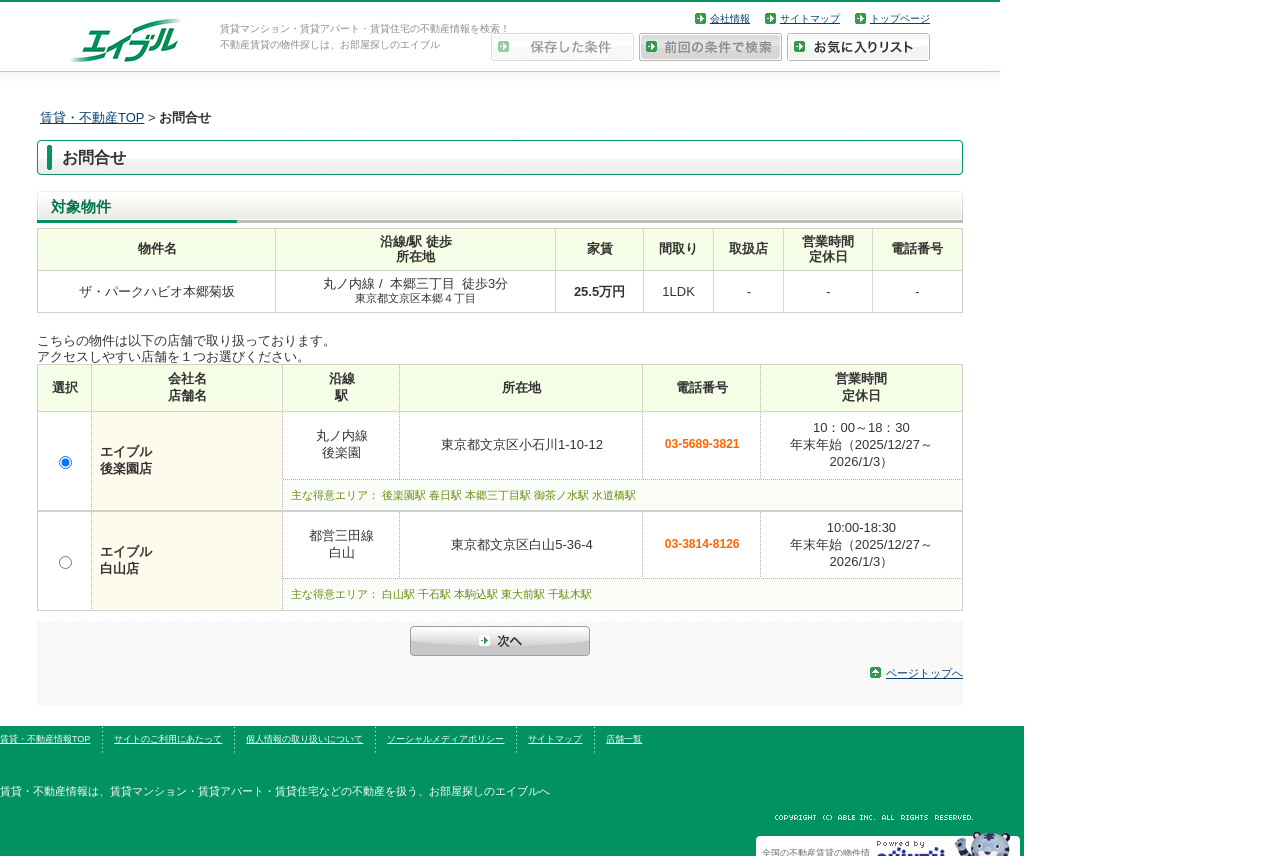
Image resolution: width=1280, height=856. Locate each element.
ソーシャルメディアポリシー (445, 739)
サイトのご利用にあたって (168, 739)
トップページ (900, 18)
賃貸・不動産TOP (92, 117)
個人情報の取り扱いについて (304, 739)
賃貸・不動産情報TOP (45, 739)
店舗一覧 (624, 739)
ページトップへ (924, 673)
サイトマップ (810, 18)
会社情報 (730, 18)
